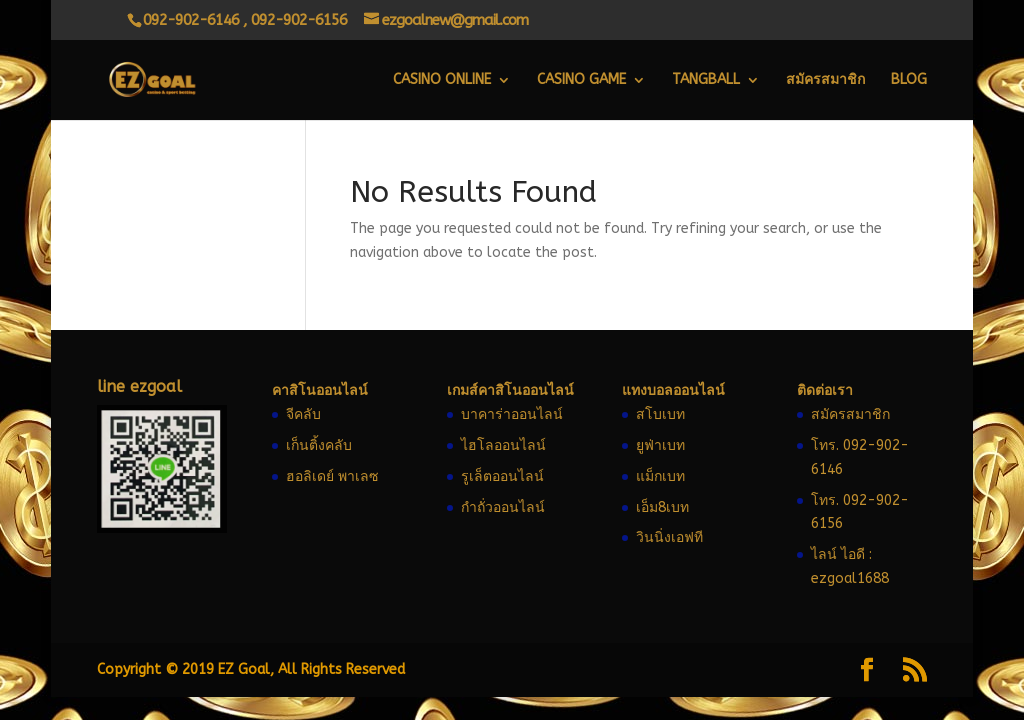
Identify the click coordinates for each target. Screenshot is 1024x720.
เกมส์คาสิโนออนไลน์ (510, 390)
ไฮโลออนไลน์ (503, 445)
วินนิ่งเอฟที (669, 537)
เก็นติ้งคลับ (319, 445)
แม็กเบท (660, 476)
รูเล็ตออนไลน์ (502, 476)
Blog (909, 80)
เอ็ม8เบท (662, 507)
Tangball (706, 80)
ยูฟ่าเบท (660, 445)
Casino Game (581, 80)
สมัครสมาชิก (825, 80)
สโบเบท (660, 414)
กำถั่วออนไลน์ (503, 507)
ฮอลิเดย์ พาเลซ (332, 476)
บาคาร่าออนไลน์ (512, 414)
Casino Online (442, 80)
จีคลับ (303, 414)
